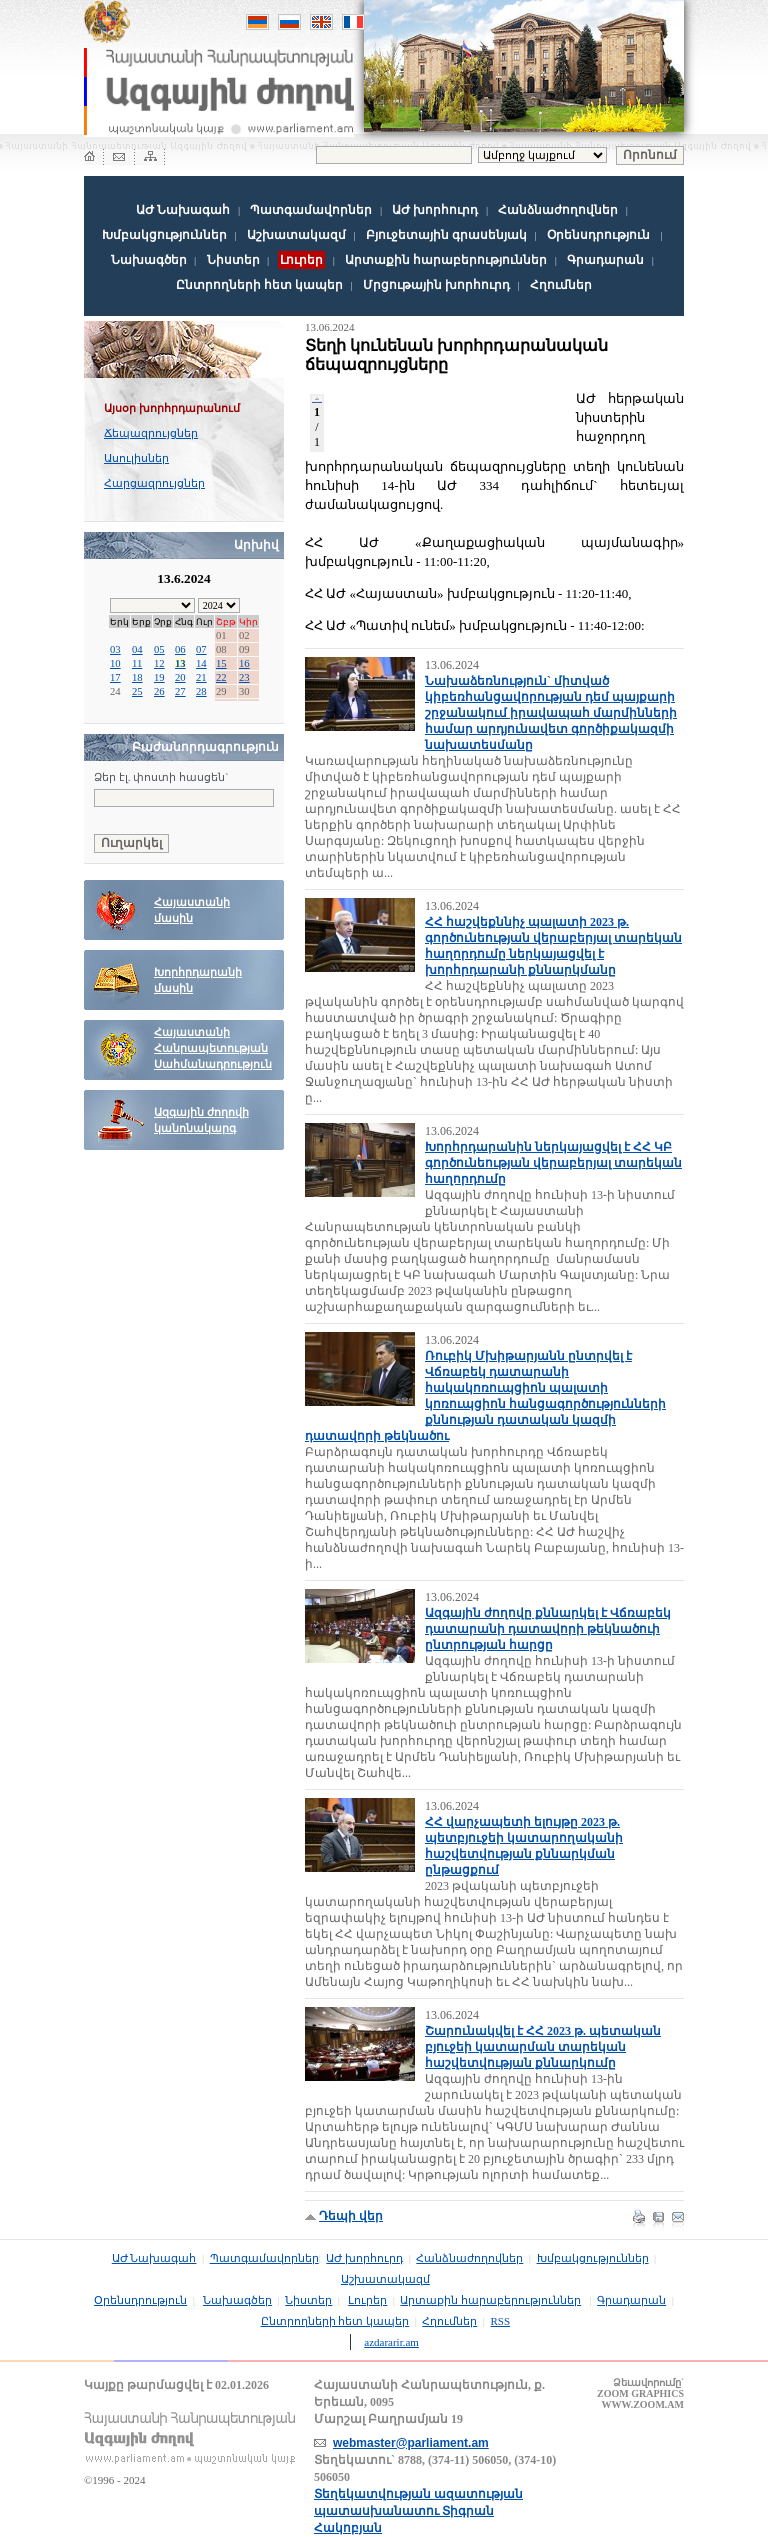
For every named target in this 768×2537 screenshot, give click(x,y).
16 (244, 663)
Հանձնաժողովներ (558, 210)
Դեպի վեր (351, 2216)
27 (180, 691)
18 (137, 677)
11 (137, 663)
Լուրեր (367, 2300)
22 (221, 677)
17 (115, 677)
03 (115, 649)
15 (221, 663)
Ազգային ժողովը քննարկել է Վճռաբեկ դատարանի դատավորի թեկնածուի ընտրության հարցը (548, 1629)
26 (159, 691)
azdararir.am (391, 2342)
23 (244, 677)
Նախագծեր (149, 260)
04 (137, 649)
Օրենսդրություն (598, 235)
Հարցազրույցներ (154, 483)
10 (115, 663)
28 (201, 691)
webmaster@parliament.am (411, 2443)
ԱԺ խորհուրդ (435, 210)
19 (159, 677)
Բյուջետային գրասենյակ (446, 235)
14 (201, 663)
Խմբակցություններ (164, 235)
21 (201, 677)
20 (180, 677)
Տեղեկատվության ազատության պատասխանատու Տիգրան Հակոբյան (418, 2511)
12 (159, 663)
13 (180, 663)
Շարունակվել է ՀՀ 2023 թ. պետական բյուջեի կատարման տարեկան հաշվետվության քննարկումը (543, 2047)
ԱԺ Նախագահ (183, 210)
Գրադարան (605, 260)
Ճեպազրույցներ (151, 433)
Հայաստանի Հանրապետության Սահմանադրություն (213, 1048)
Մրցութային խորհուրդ (436, 285)
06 (180, 649)
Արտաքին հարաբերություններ (446, 260)
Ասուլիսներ (136, 458)
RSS (501, 2321)
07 (201, 649)
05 (159, 649)
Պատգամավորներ (311, 210)
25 (137, 691)
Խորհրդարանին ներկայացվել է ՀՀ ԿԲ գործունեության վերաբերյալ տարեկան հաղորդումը (553, 1163)
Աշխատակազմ (296, 235)
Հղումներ (561, 285)
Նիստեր (233, 260)
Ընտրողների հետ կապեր (259, 285)
